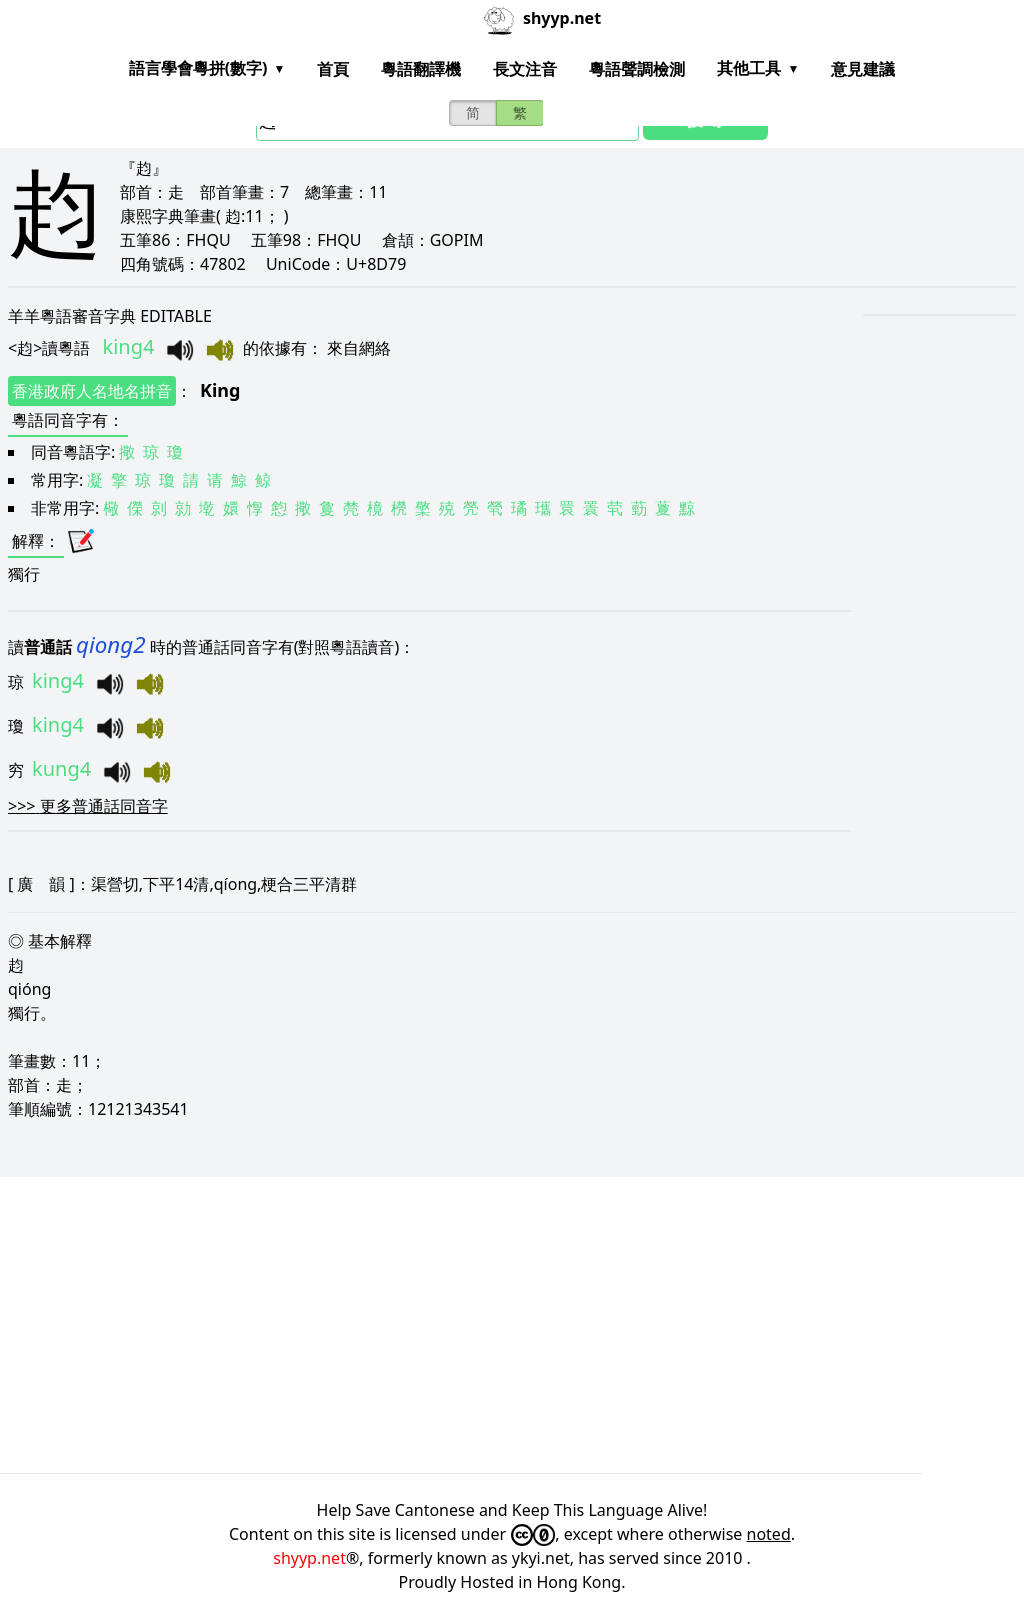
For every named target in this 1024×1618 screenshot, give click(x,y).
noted (769, 1534)
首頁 (333, 69)
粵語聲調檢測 (637, 69)
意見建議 (863, 69)
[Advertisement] (512, 1325)
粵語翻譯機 (421, 69)
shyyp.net (309, 1558)
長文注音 (525, 69)
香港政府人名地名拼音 (92, 391)
